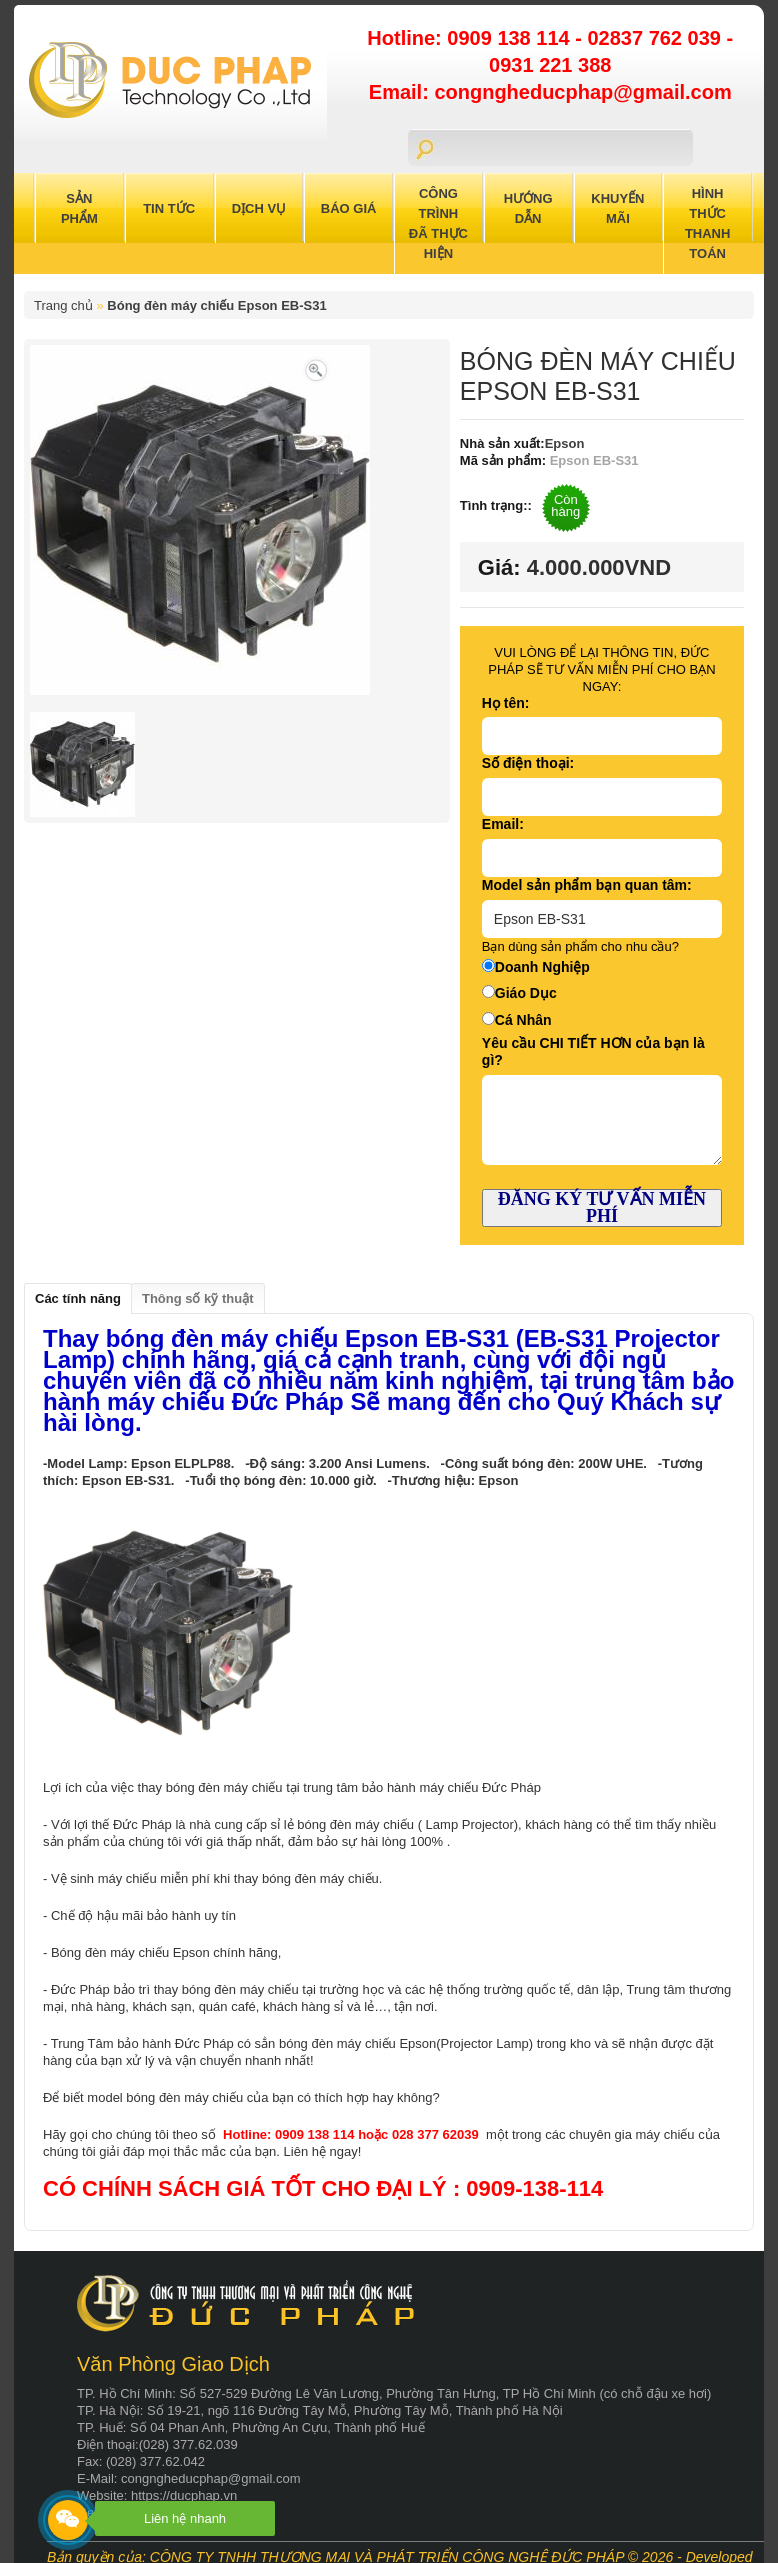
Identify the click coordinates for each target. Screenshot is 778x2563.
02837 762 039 (656, 38)
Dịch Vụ (259, 208)
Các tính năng (78, 1298)
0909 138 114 (511, 38)
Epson (565, 443)
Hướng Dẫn (528, 208)
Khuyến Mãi (617, 208)
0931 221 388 (550, 65)
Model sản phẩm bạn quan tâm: (587, 885)
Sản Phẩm (79, 208)
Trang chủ (63, 305)
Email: (503, 824)
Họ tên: (506, 703)
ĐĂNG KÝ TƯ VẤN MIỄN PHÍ (602, 1207)
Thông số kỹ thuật (198, 1298)
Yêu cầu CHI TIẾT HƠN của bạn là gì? (593, 1051)
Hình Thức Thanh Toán (708, 223)
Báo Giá (349, 208)
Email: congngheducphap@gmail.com (550, 92)
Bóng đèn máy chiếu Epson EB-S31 (216, 305)
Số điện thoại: (528, 763)
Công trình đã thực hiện (438, 223)
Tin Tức (169, 208)
